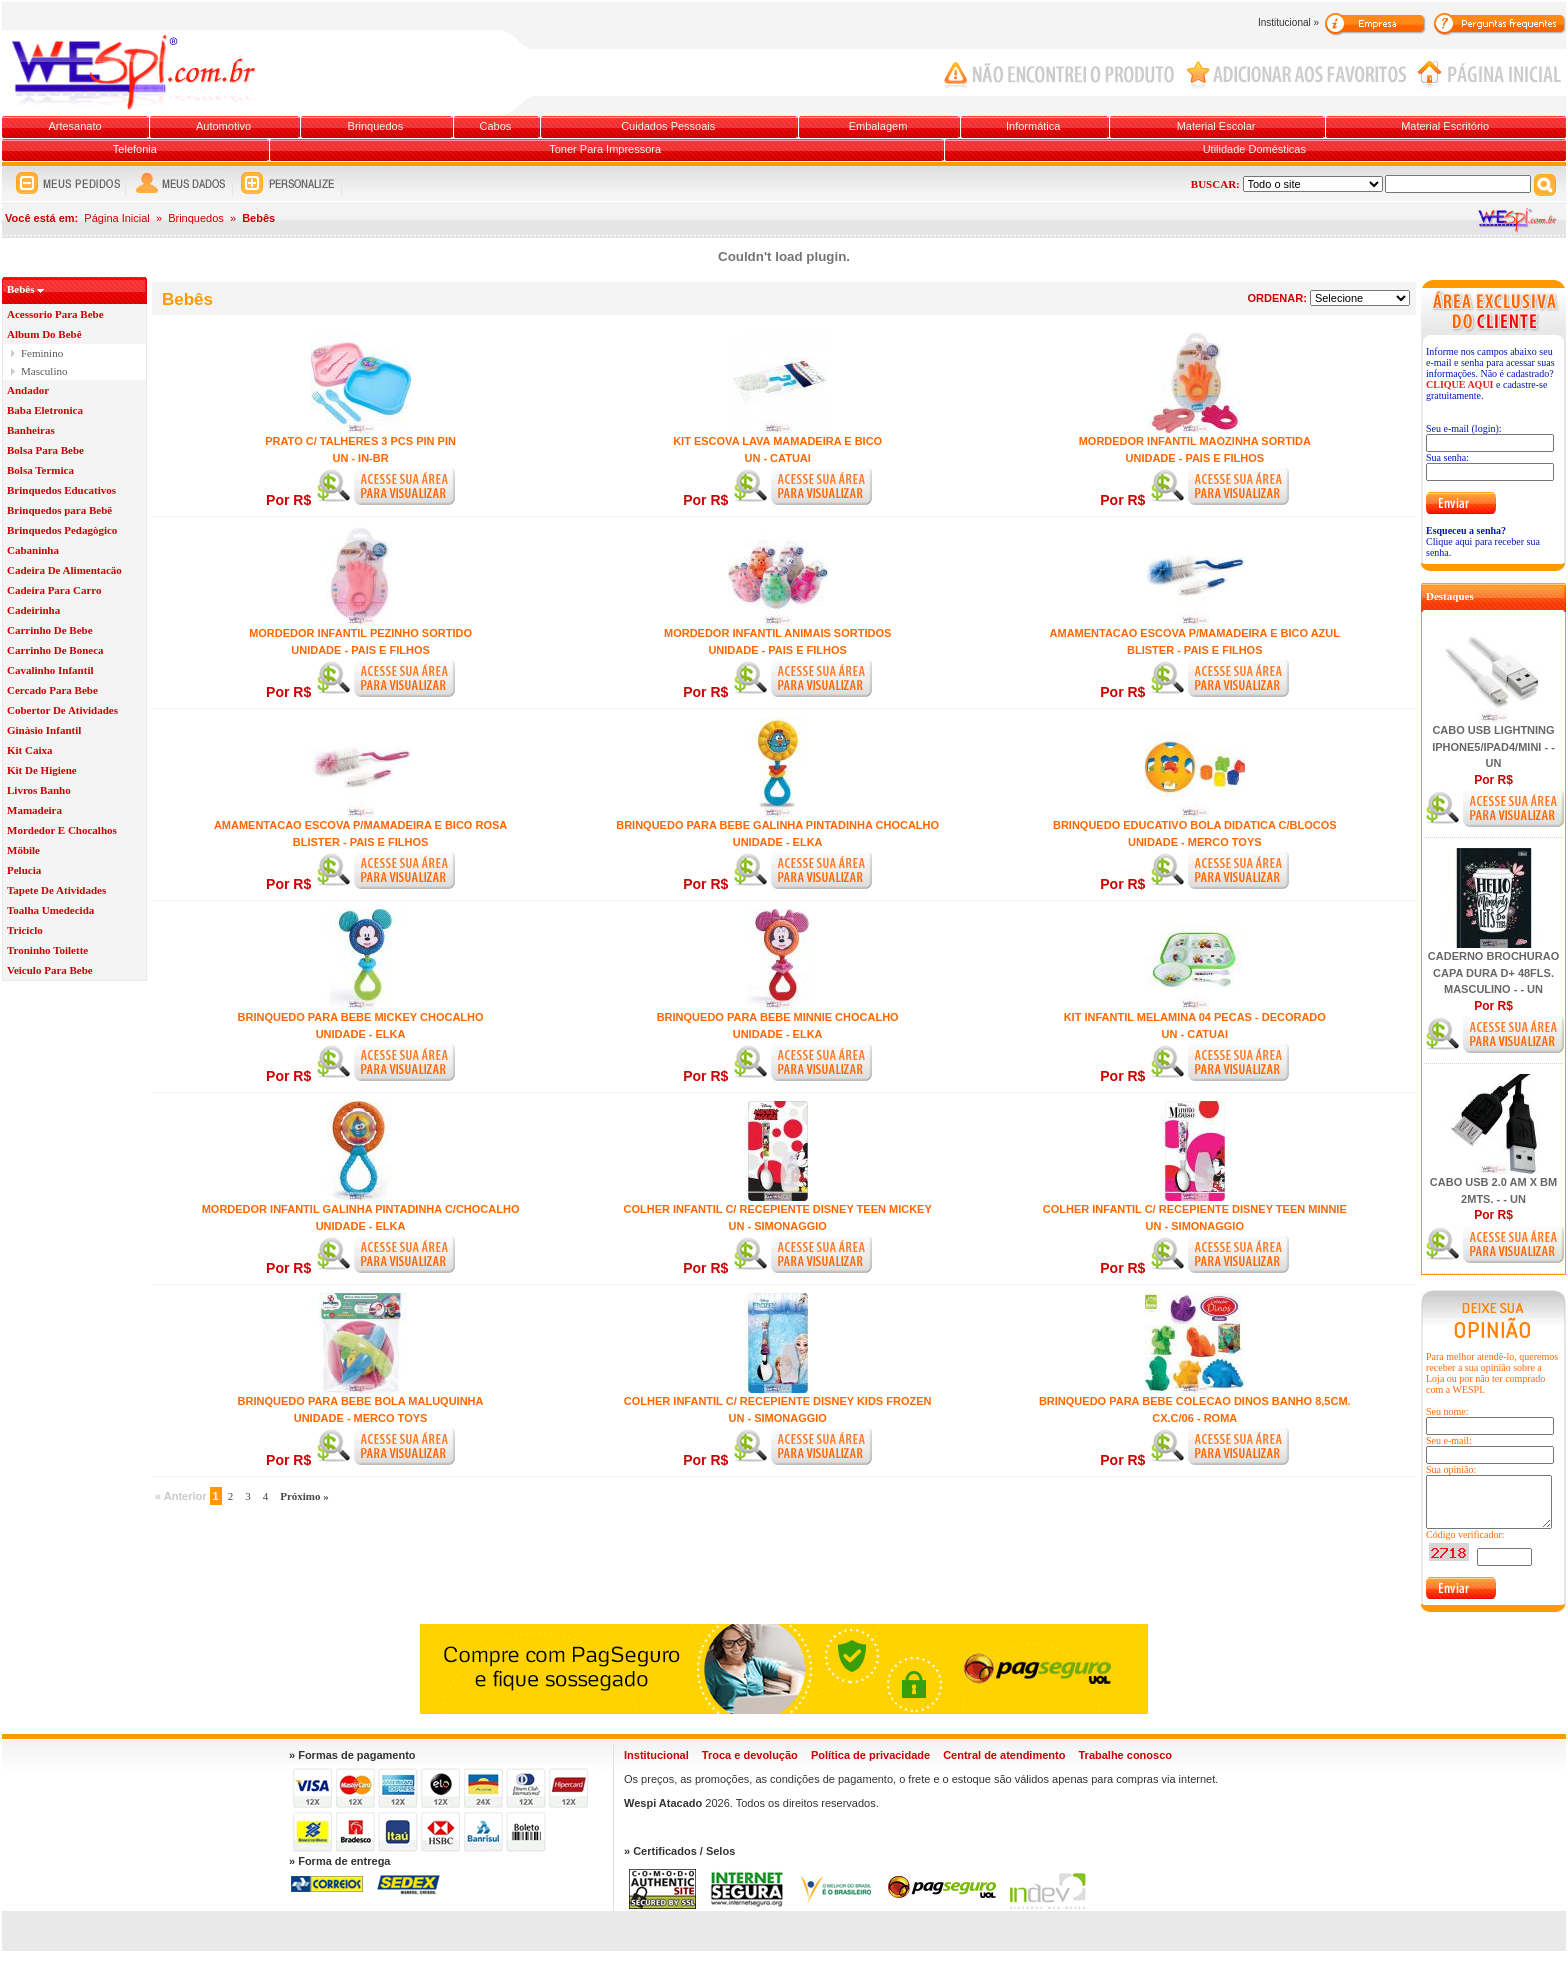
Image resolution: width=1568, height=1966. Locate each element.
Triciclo (25, 930)
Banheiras (31, 430)
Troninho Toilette (47, 950)
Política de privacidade (870, 1755)
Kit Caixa (30, 750)
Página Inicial (116, 218)
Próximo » (304, 1496)
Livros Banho (39, 790)
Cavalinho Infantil (50, 670)
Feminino (42, 353)
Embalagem (878, 126)
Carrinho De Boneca (55, 650)
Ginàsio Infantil (44, 730)
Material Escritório (1445, 126)
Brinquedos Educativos (61, 490)
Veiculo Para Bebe (50, 970)
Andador (28, 390)
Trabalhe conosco (1125, 1755)
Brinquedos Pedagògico (62, 530)
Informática (1033, 126)
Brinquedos (376, 126)
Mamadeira (34, 810)
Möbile (23, 850)
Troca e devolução (750, 1755)
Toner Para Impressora (605, 149)
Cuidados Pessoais (668, 126)
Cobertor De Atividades (62, 710)
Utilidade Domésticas (1254, 149)
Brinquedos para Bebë (59, 510)
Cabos (495, 126)
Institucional (656, 1755)
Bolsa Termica (40, 470)
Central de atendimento (1004, 1755)
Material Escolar (1216, 126)
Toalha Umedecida (50, 910)
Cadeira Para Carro (54, 590)
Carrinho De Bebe (50, 630)
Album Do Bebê (44, 334)
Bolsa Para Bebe (45, 450)
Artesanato (74, 126)
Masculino (44, 371)
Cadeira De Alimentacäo (64, 570)
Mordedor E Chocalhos (62, 830)
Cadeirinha (33, 610)
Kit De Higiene (42, 770)
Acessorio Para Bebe (55, 314)
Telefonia (135, 149)
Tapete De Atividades (56, 890)
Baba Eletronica (45, 410)
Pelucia (24, 870)
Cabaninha (33, 550)
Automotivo (223, 126)
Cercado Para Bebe (52, 690)
